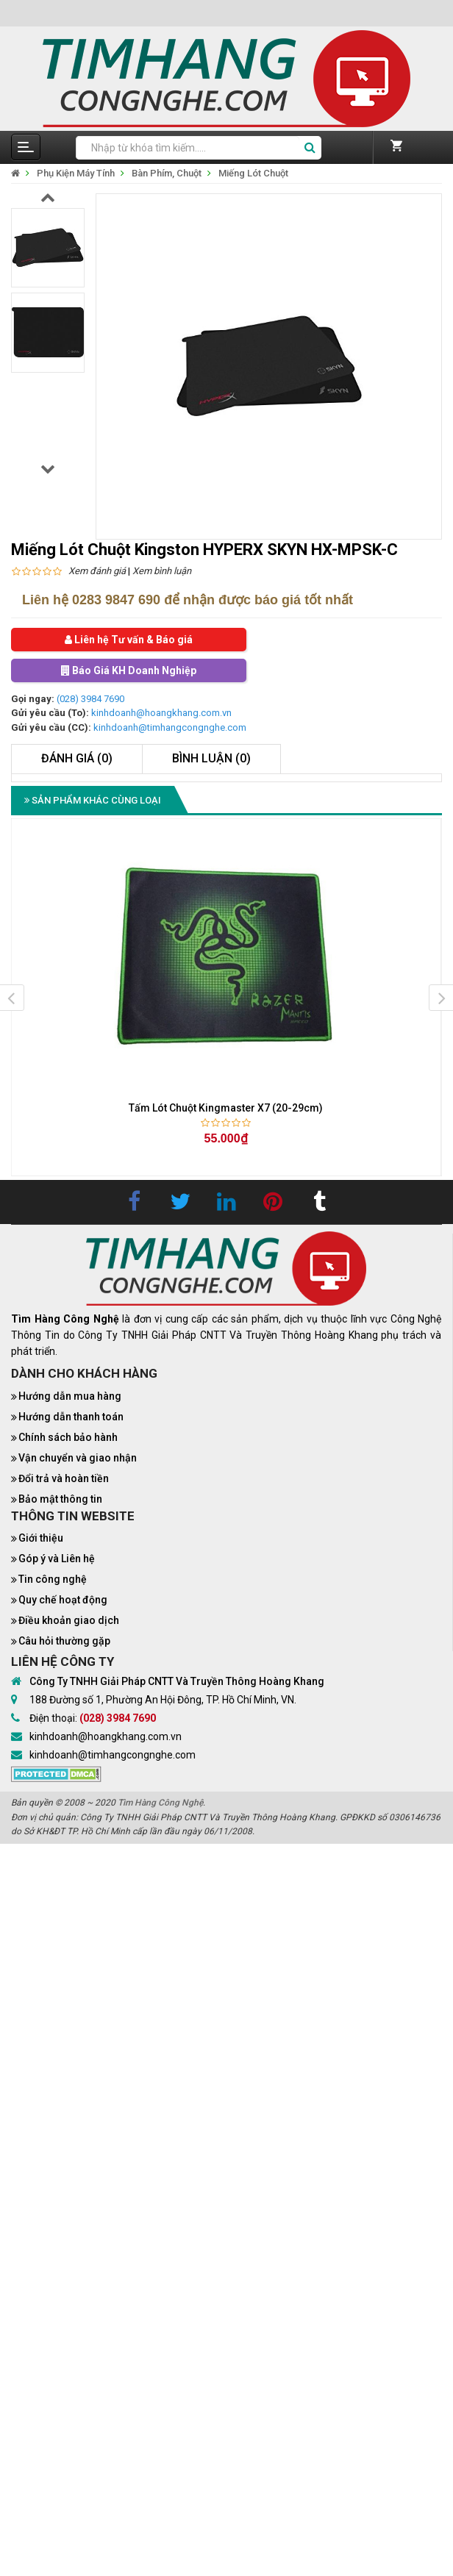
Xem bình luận (161, 570)
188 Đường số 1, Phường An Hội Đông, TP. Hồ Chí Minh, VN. (162, 1700)
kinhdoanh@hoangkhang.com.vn (161, 712)
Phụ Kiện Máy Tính (76, 173)
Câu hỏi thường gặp (64, 1641)
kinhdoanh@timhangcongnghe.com (169, 727)
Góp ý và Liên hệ (56, 1558)
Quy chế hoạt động (62, 1600)
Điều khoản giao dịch (68, 1620)
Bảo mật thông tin (60, 1499)
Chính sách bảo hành (68, 1437)
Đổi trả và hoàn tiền (63, 1478)
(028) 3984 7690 (90, 698)
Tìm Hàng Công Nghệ (160, 1802)
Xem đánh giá (97, 570)
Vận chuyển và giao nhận (77, 1458)
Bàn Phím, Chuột (166, 173)
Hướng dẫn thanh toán (71, 1417)
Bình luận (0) (211, 758)
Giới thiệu (40, 1538)
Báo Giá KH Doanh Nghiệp (128, 670)
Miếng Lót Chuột (253, 173)
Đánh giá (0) (77, 758)
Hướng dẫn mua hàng (69, 1396)
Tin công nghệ (52, 1579)
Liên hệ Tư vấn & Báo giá (129, 639)
